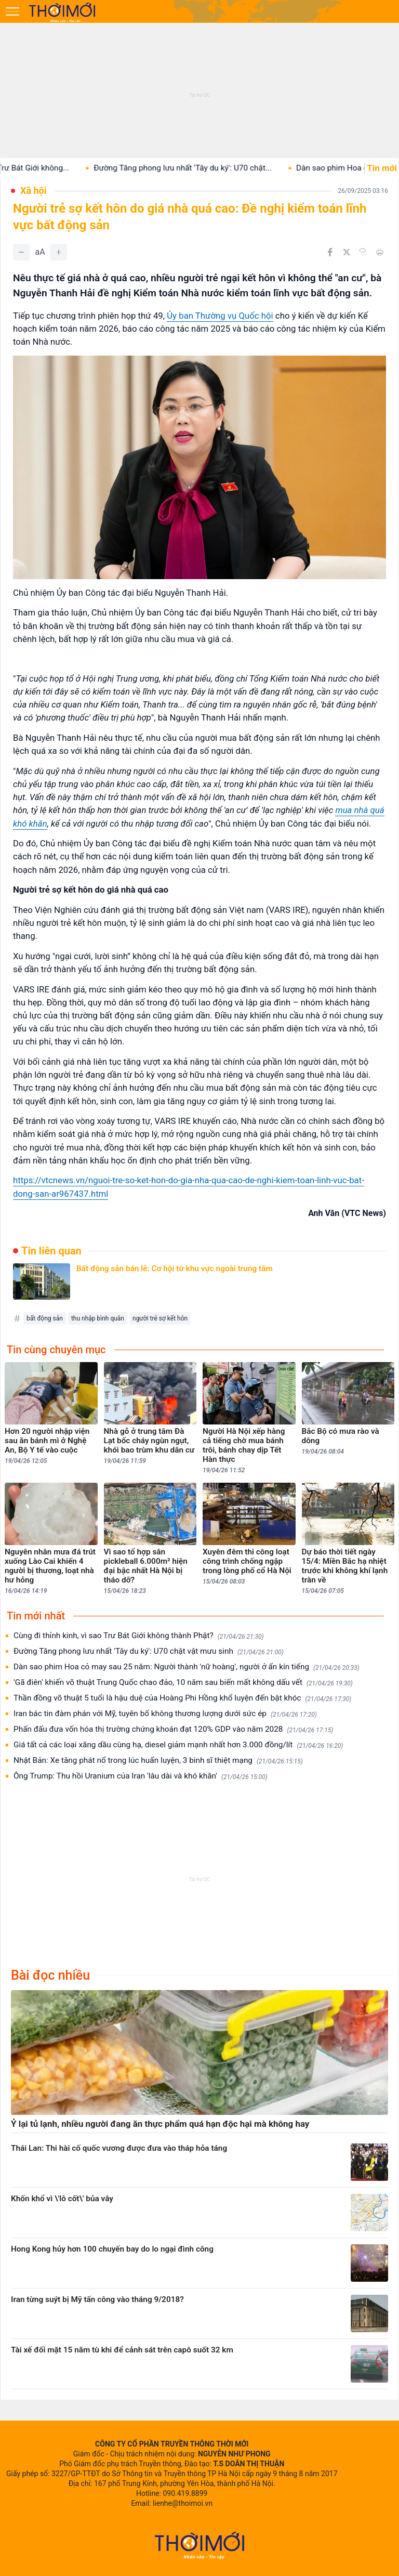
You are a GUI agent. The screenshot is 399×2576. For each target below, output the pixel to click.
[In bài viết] (380, 252)
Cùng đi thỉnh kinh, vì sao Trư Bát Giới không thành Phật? (139, 1636)
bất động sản (44, 1318)
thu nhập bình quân (97, 1318)
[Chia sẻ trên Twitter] (346, 252)
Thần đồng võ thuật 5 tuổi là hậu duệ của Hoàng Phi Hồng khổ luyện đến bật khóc (182, 1698)
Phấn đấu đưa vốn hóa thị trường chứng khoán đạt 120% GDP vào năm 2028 (173, 1729)
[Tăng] (58, 252)
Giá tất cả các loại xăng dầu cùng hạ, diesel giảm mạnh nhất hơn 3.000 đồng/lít (178, 1745)
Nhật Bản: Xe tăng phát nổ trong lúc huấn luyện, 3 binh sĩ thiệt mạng (158, 1761)
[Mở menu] (12, 11)
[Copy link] (363, 251)
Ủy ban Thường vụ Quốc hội (220, 315)
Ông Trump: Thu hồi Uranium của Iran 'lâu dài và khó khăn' (141, 1776)
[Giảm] (21, 252)
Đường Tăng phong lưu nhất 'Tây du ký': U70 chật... (198, 168)
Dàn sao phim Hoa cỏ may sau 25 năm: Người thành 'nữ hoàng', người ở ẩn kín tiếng (187, 1667)
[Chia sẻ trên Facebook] (330, 252)
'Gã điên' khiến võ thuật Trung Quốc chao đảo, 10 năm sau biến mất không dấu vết (183, 1683)
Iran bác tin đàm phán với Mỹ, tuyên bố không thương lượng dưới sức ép (165, 1714)
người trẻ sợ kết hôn (160, 1318)
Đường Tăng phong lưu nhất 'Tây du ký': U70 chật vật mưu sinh (149, 1651)
